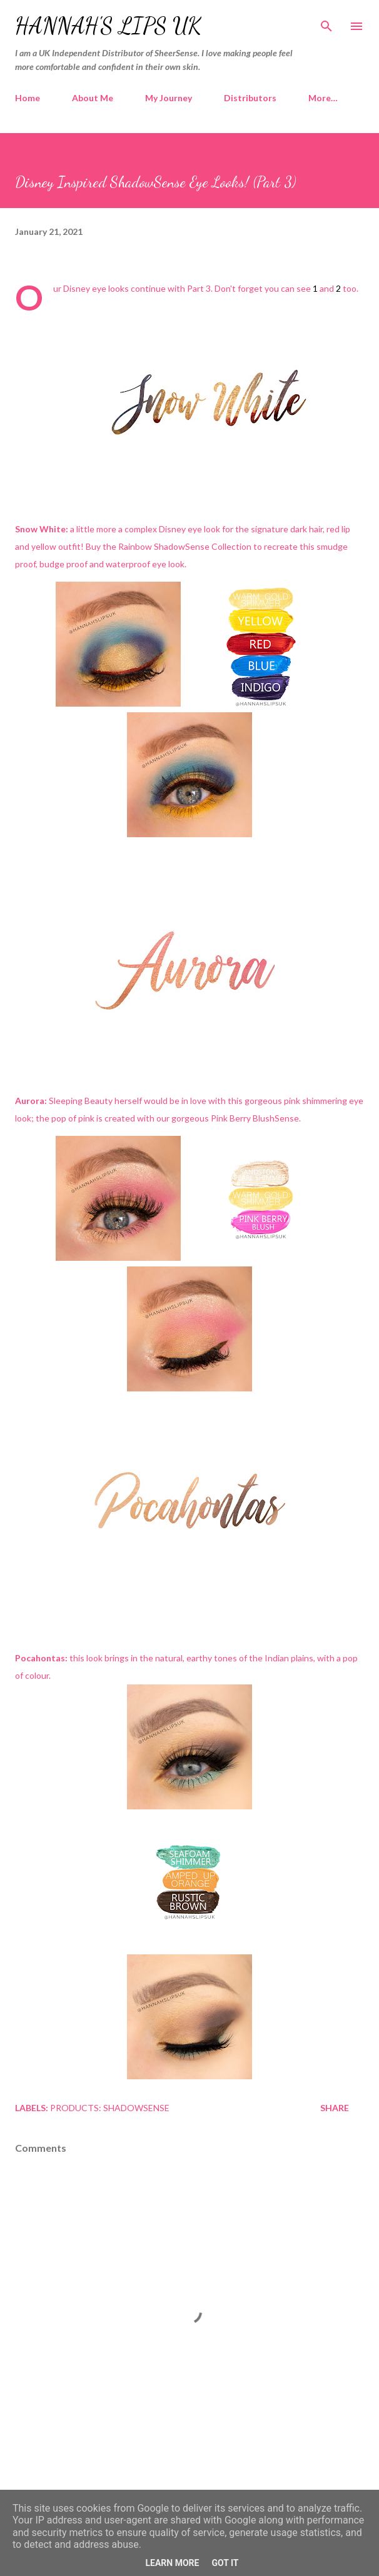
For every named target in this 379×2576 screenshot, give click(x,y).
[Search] (326, 22)
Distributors (250, 97)
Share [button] (334, 2107)
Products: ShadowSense (109, 2107)
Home (27, 97)
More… (323, 97)
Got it (224, 2563)
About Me (92, 97)
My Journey (168, 97)
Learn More (172, 2563)
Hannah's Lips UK (108, 25)
